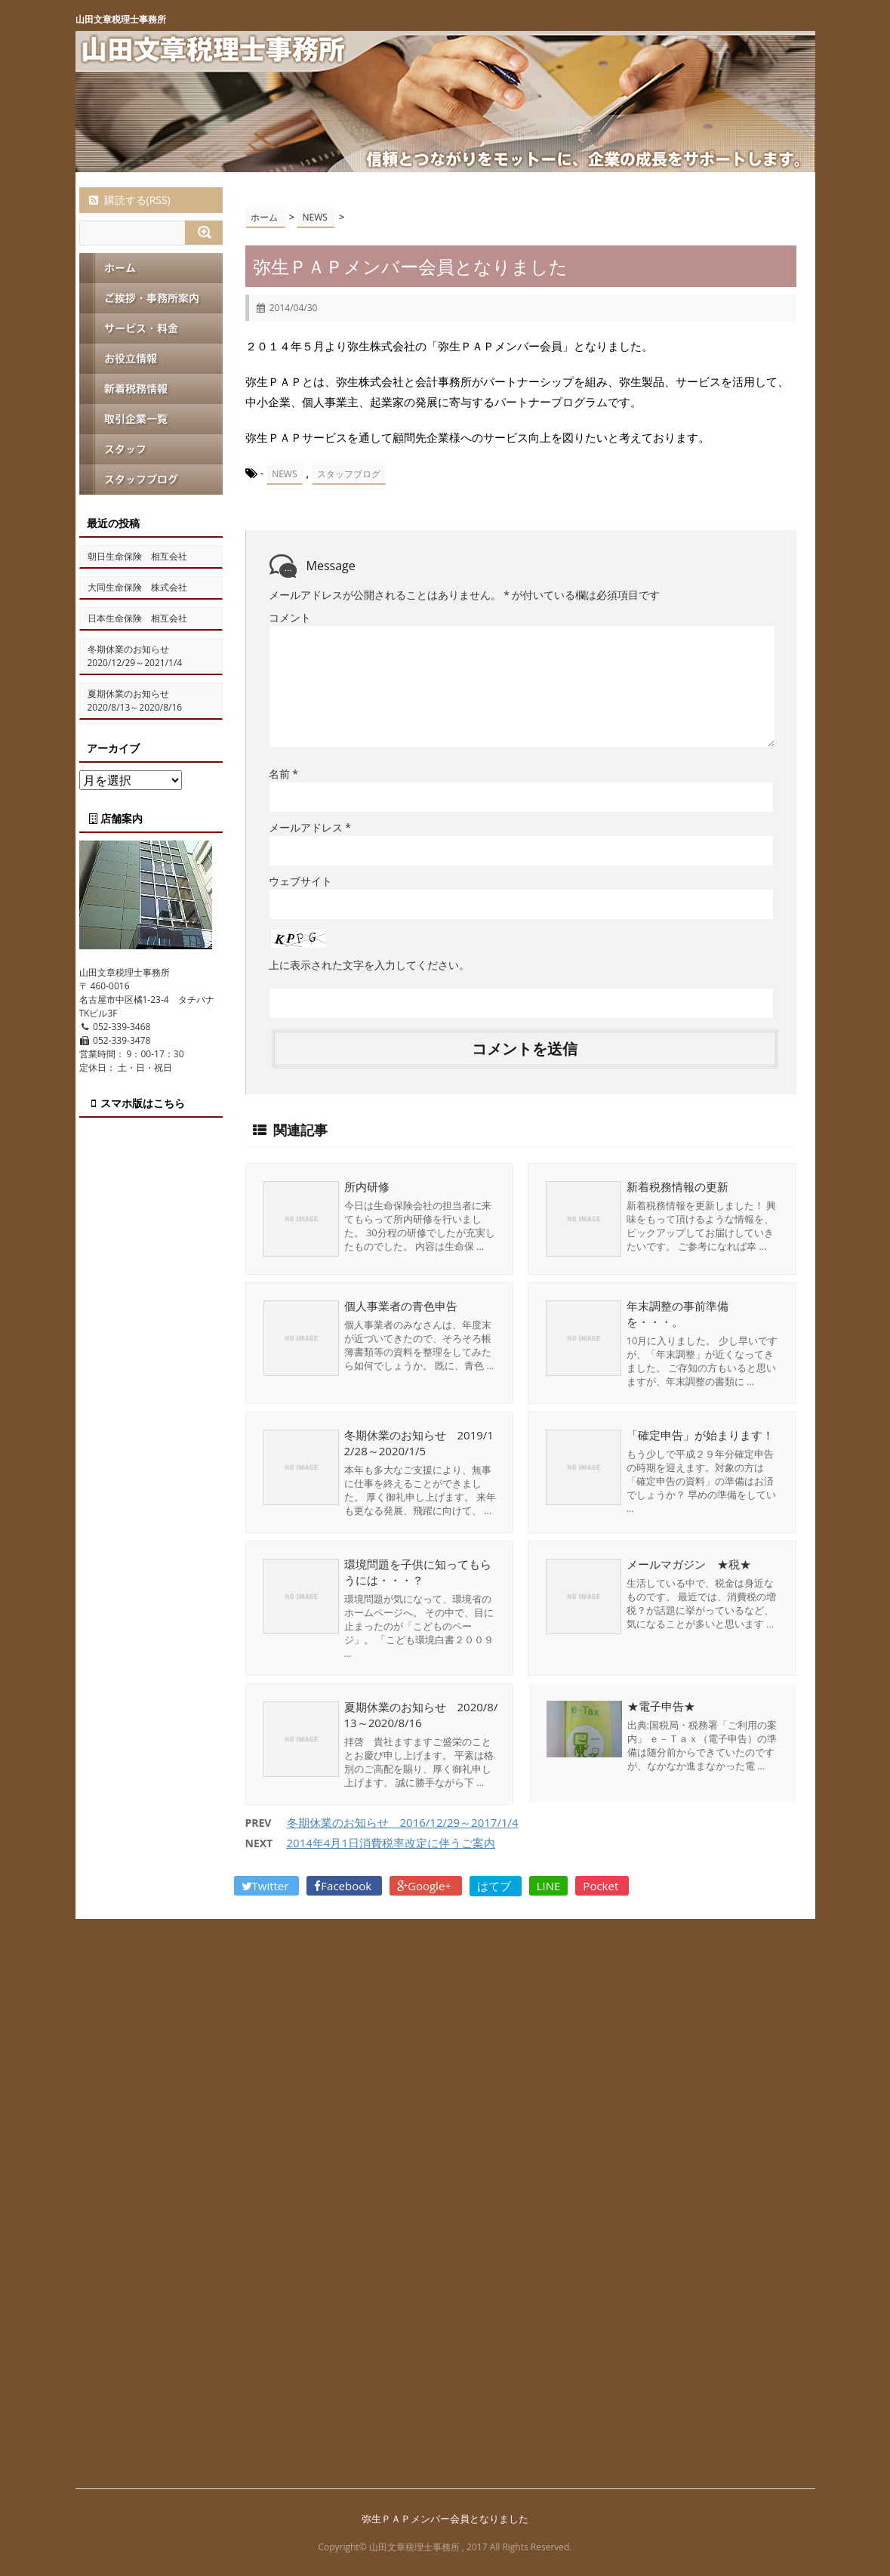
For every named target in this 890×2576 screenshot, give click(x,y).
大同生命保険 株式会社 (137, 587)
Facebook (344, 1885)
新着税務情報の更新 (677, 1185)
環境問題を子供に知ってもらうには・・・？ (417, 1571)
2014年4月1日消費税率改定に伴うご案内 (391, 1841)
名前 (283, 773)
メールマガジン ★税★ (689, 1563)
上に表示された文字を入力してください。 (369, 964)
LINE (549, 1885)
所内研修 (367, 1185)
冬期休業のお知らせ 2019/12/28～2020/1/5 (419, 1442)
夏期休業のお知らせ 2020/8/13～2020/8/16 (421, 1713)
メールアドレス (310, 826)
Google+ (425, 1885)
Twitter (267, 1885)
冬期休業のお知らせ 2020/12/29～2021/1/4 (135, 656)
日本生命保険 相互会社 (137, 618)
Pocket (602, 1885)
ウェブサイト (300, 880)
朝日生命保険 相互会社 (137, 556)
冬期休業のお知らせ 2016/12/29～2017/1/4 (403, 1821)
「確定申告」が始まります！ (700, 1434)
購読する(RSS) (129, 200)
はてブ (495, 1885)
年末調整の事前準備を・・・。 (677, 1312)
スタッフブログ (348, 473)
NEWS (284, 473)
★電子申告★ (660, 1706)
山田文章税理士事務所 (120, 19)
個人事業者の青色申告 (400, 1305)
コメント (290, 616)
